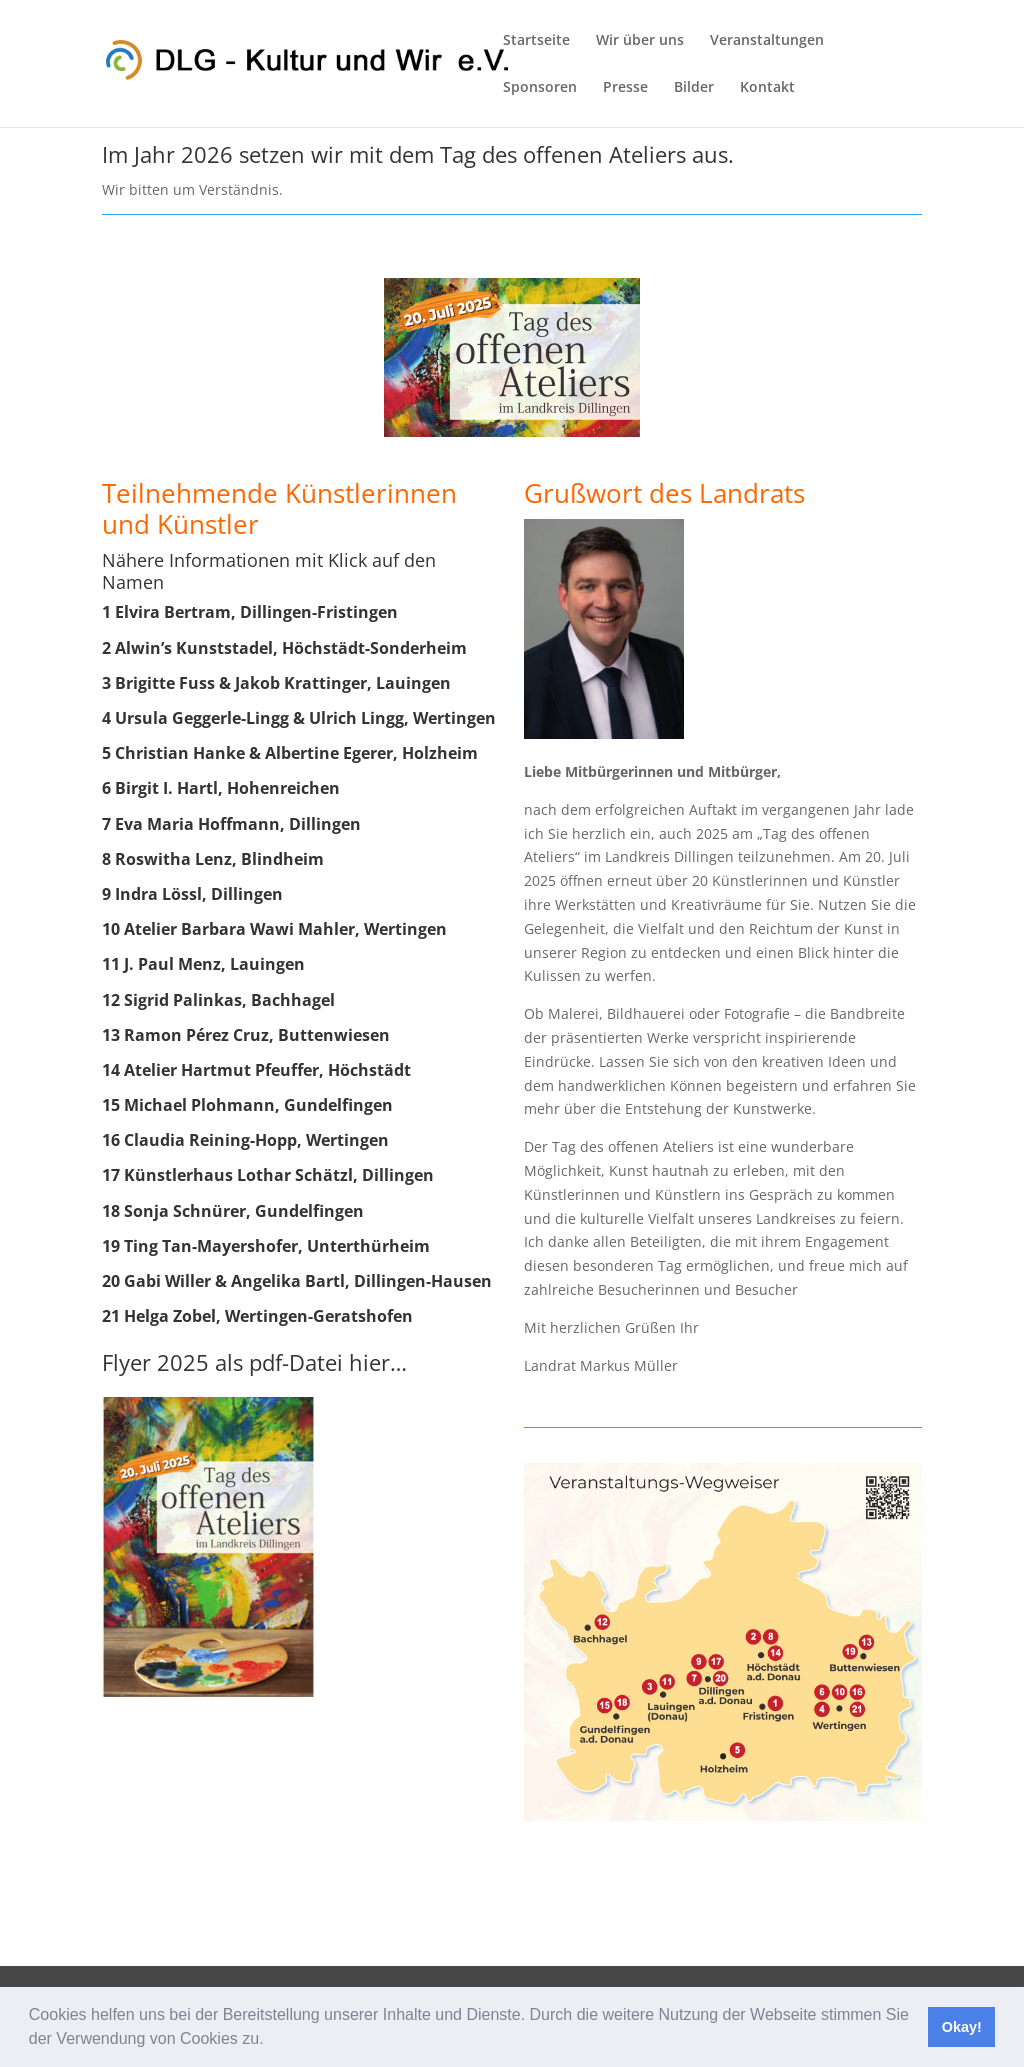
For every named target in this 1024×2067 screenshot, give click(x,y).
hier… (378, 1362)
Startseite (536, 41)
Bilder (694, 88)
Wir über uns (640, 41)
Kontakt (767, 88)
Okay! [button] (962, 2027)
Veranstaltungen (767, 41)
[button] (271, 2041)
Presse (625, 88)
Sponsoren (540, 88)
